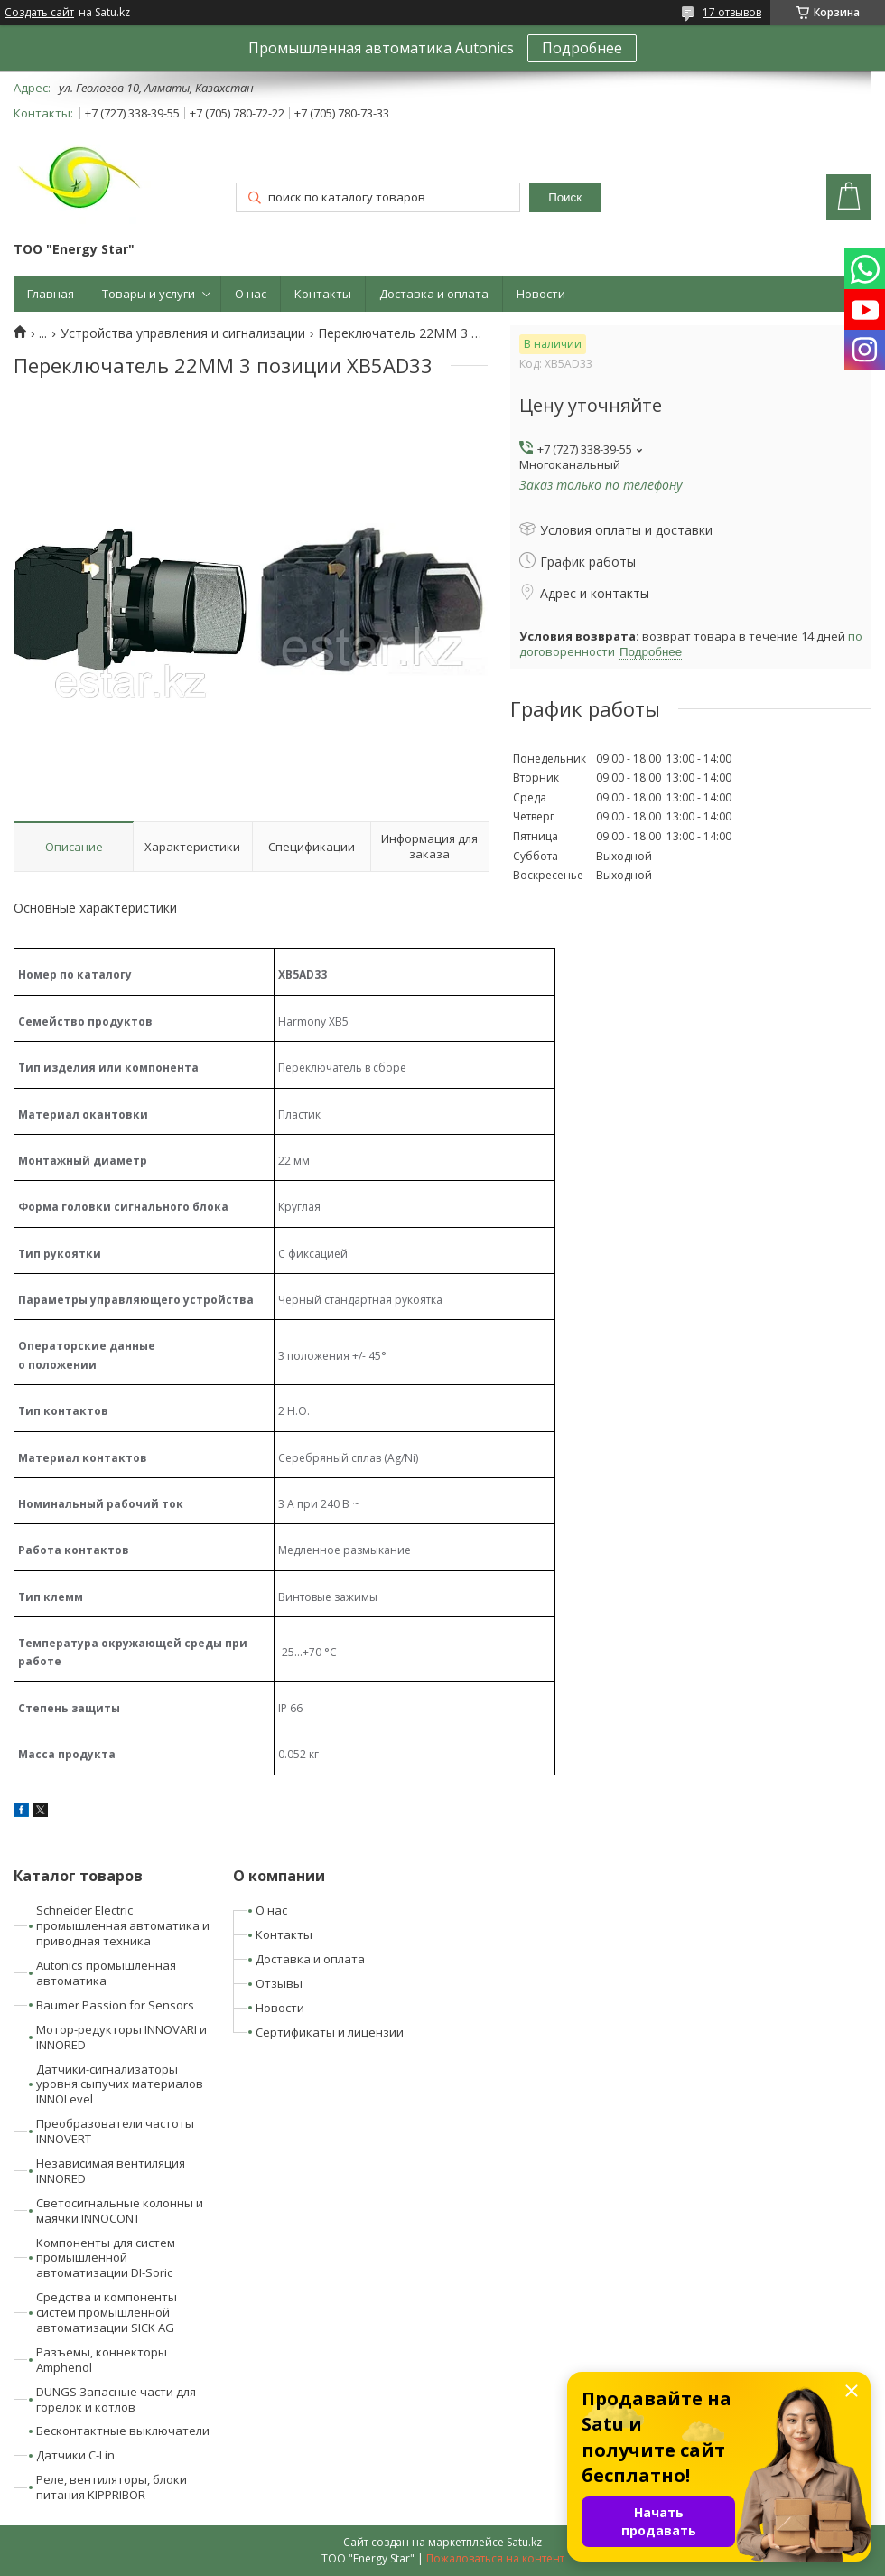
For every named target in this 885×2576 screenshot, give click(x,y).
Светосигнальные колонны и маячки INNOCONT (119, 2210)
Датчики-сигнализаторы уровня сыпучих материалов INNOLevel (119, 2084)
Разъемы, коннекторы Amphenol (101, 2359)
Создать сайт (39, 12)
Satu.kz (524, 2542)
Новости (541, 294)
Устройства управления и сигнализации (183, 333)
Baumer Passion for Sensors (115, 2005)
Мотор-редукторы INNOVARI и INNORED (121, 2037)
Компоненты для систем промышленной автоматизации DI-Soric (105, 2257)
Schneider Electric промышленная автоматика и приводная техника (123, 1925)
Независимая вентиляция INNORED (110, 2171)
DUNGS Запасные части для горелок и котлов (116, 2399)
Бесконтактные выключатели (123, 2430)
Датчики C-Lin (75, 2455)
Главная (50, 294)
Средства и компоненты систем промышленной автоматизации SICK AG (106, 2312)
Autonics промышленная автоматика (106, 1973)
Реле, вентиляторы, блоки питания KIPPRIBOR (111, 2487)
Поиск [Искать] (565, 197)
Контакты (322, 294)
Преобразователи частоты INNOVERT (115, 2131)
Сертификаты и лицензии (330, 2032)
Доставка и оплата (434, 294)
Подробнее (582, 48)
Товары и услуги (148, 294)
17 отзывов (732, 12)
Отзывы (279, 1983)
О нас (250, 294)
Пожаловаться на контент (495, 2558)
